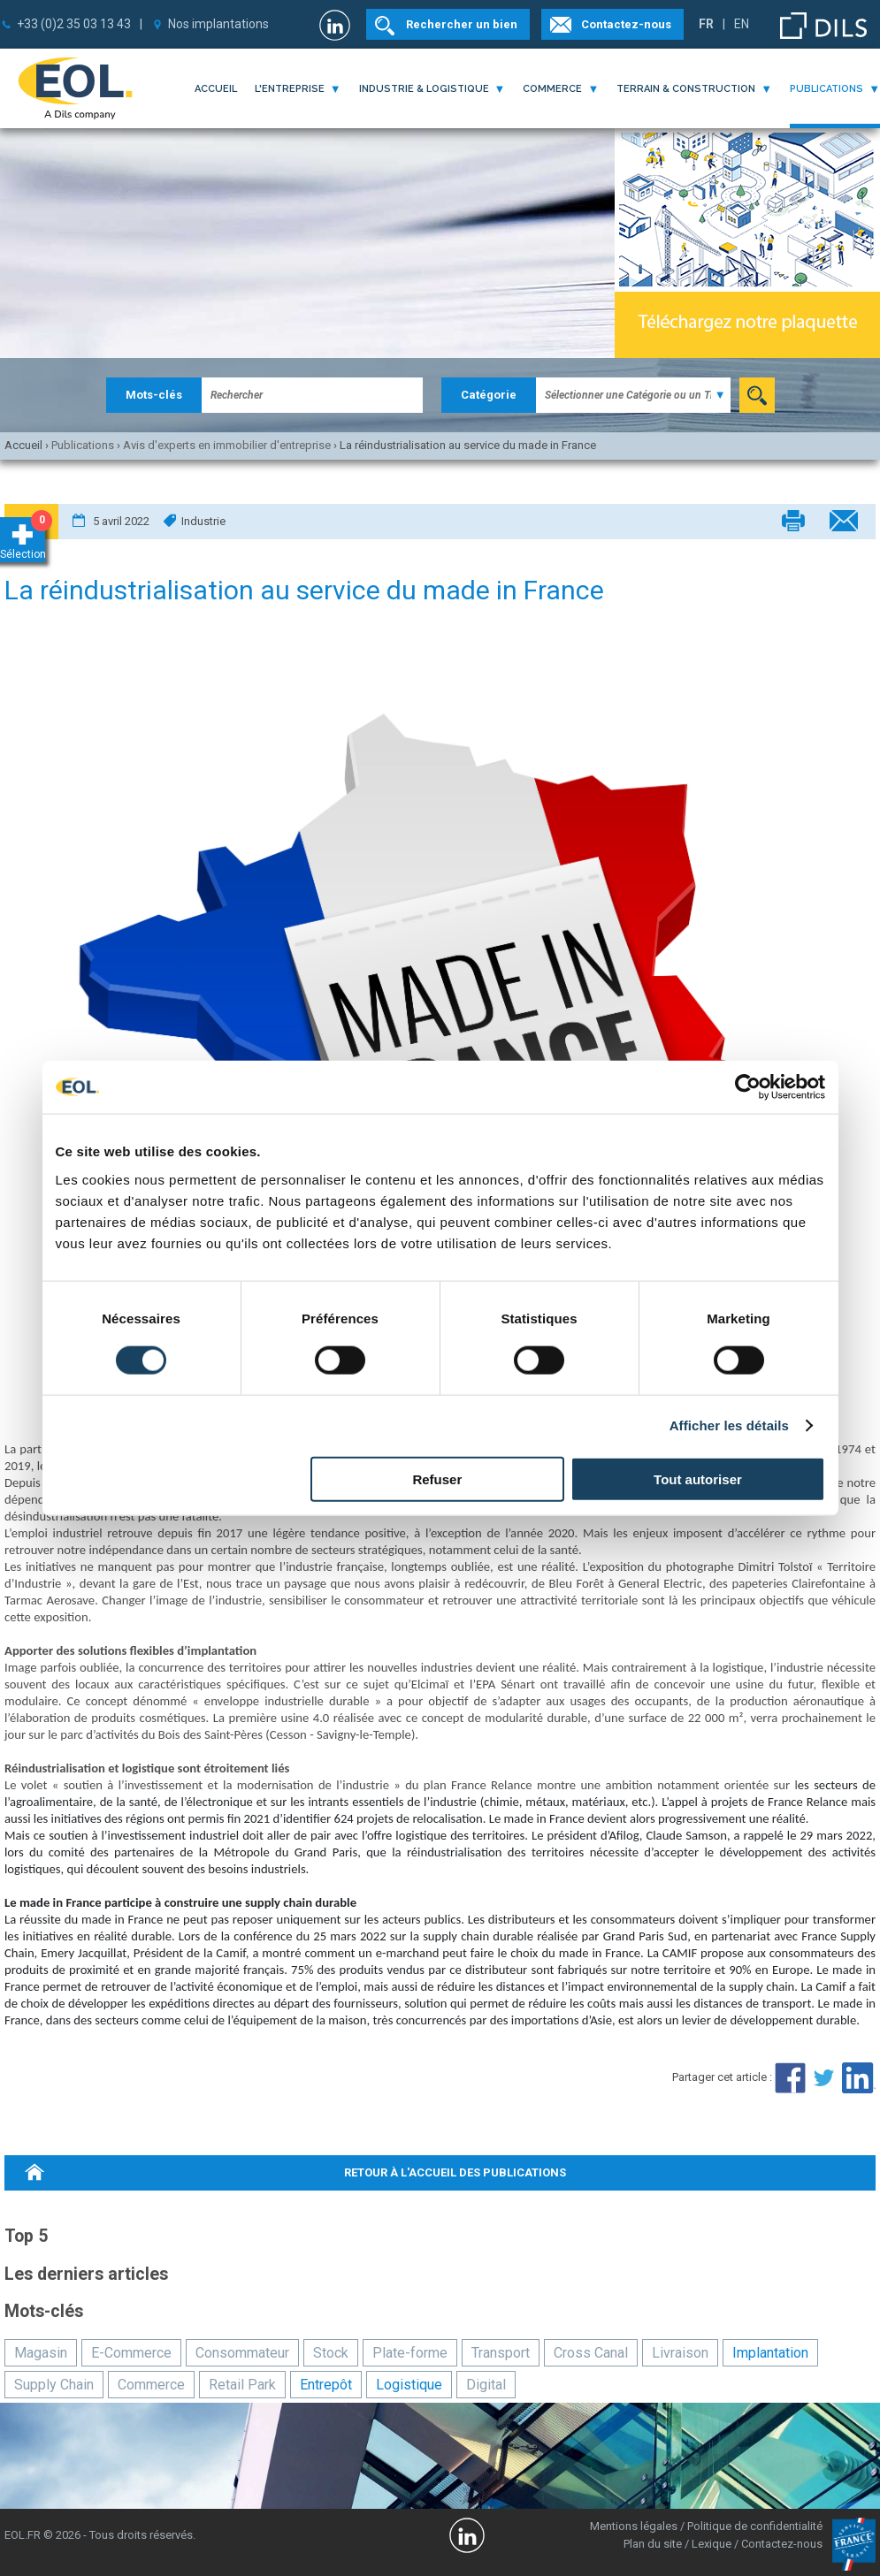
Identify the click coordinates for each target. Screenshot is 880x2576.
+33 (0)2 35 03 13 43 (74, 24)
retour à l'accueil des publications (455, 2172)
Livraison (680, 2352)
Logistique (409, 2384)
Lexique (711, 2543)
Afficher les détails (729, 1425)
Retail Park (242, 2384)
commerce (552, 89)
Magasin (40, 2352)
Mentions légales (633, 2526)
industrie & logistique (424, 89)
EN (741, 24)
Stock (330, 2352)
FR (706, 24)
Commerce (151, 2384)
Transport (500, 2352)
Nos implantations (218, 24)
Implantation (770, 2352)
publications (826, 89)
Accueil (216, 89)
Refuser (437, 1478)
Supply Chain (54, 2384)
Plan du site (653, 2543)
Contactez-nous (626, 24)
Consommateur (242, 2352)
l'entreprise (290, 89)
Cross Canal (591, 2352)
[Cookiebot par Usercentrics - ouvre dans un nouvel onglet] (747, 1087)
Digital (486, 2384)
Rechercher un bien (461, 24)
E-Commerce (131, 2352)
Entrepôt (326, 2384)
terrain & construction (685, 89)
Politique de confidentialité (755, 2526)
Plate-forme (410, 2352)
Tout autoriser (698, 1478)
